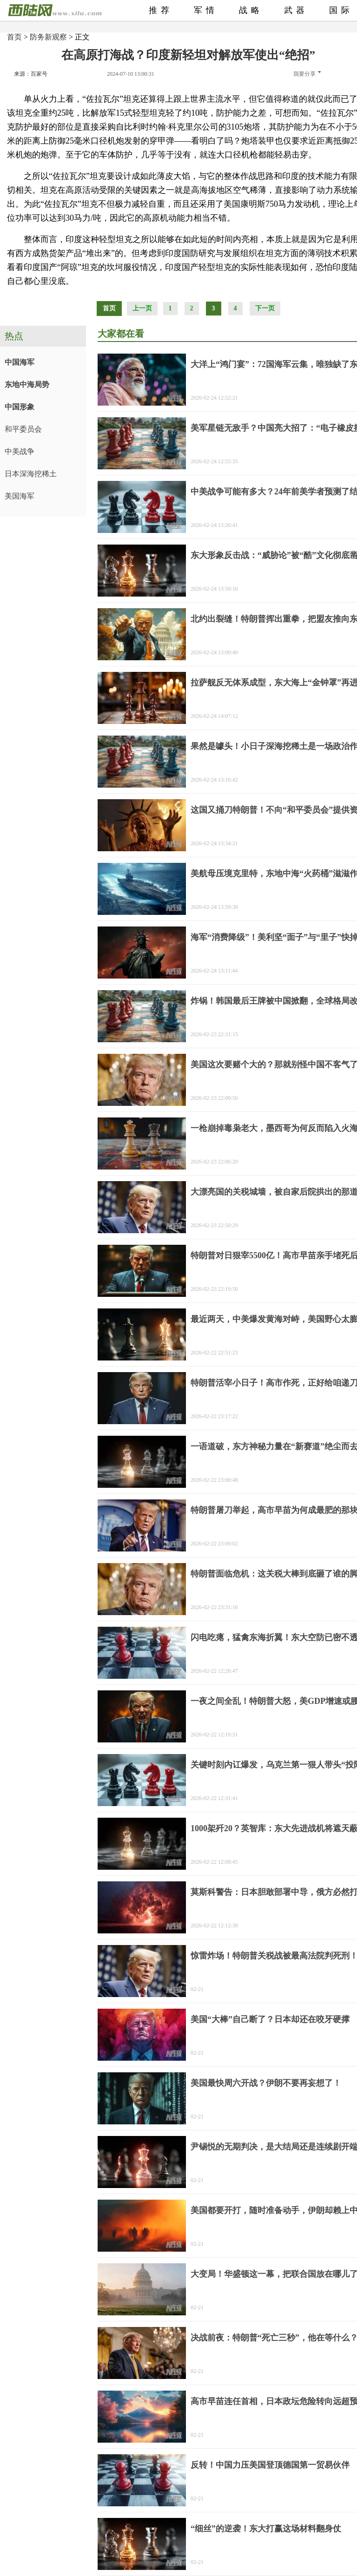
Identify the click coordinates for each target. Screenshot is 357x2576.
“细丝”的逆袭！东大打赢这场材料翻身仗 (266, 2528)
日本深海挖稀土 (31, 474)
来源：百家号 (30, 74)
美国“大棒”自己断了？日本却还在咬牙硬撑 (270, 2019)
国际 (341, 10)
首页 (14, 37)
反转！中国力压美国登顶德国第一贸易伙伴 (270, 2465)
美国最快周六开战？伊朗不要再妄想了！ (266, 2083)
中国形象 (19, 407)
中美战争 (19, 451)
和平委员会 (23, 429)
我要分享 (307, 74)
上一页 (142, 308)
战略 (251, 10)
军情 (206, 10)
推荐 (161, 10)
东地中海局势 (27, 384)
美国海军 (19, 496)
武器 (296, 10)
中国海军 (19, 362)
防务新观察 (48, 37)
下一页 (265, 308)
